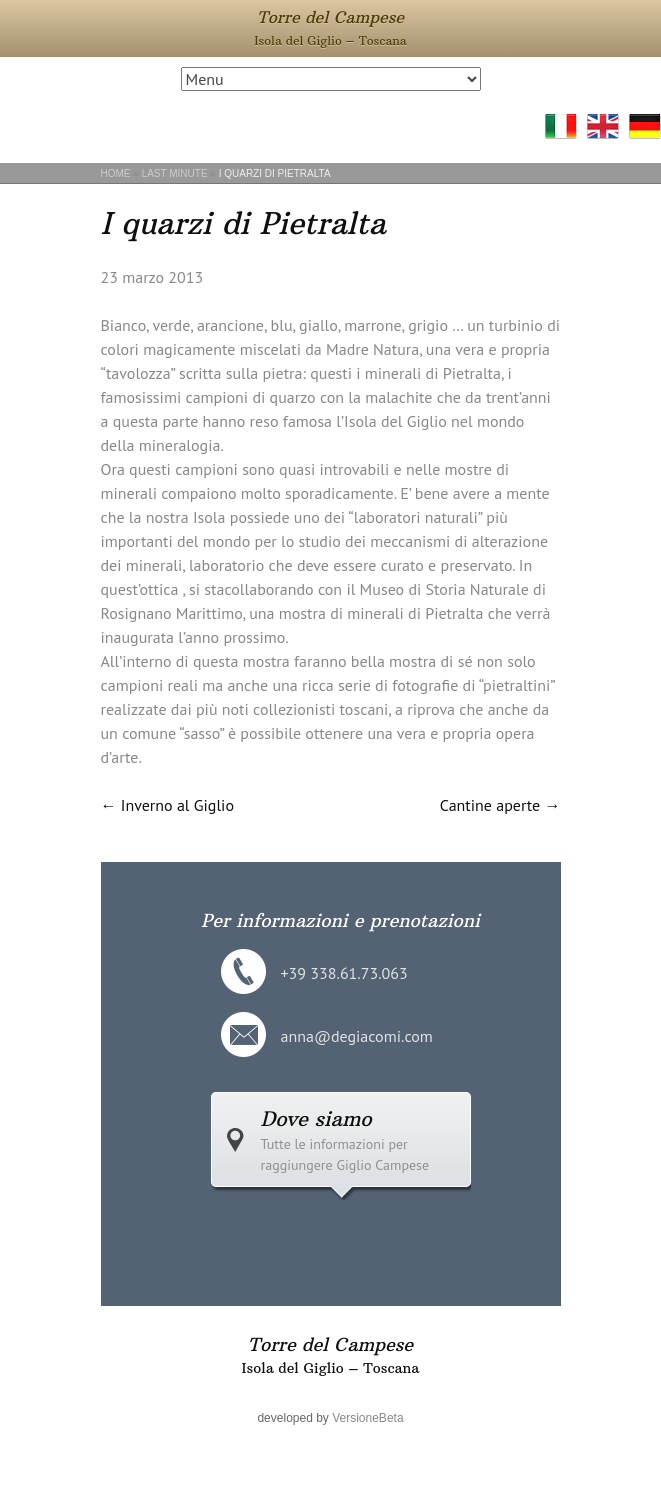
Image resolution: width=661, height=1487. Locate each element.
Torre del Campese (330, 17)
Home (116, 173)
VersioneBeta (367, 1418)
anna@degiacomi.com (357, 1036)
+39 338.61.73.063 (344, 973)
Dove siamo (316, 1118)
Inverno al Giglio (167, 805)
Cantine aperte (500, 805)
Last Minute (175, 173)
